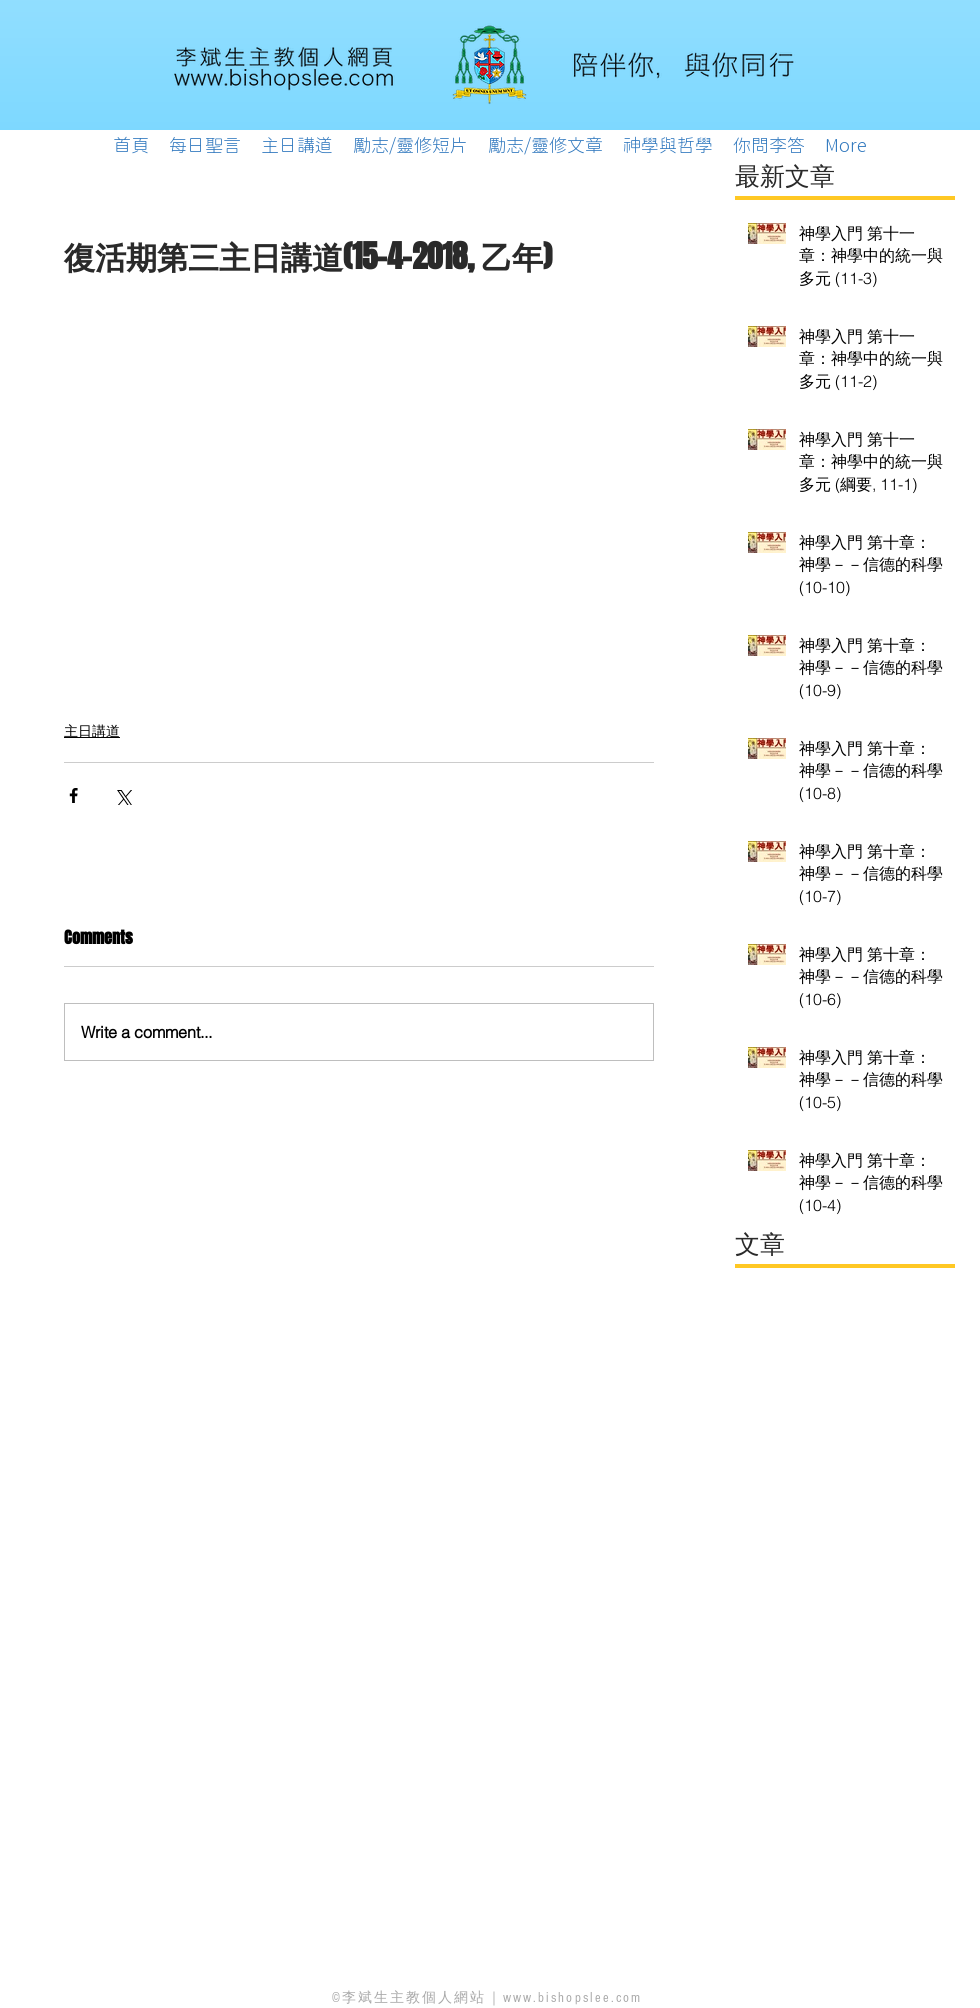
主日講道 (92, 731)
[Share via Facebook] (73, 795)
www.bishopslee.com (573, 1998)
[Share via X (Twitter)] (122, 795)
